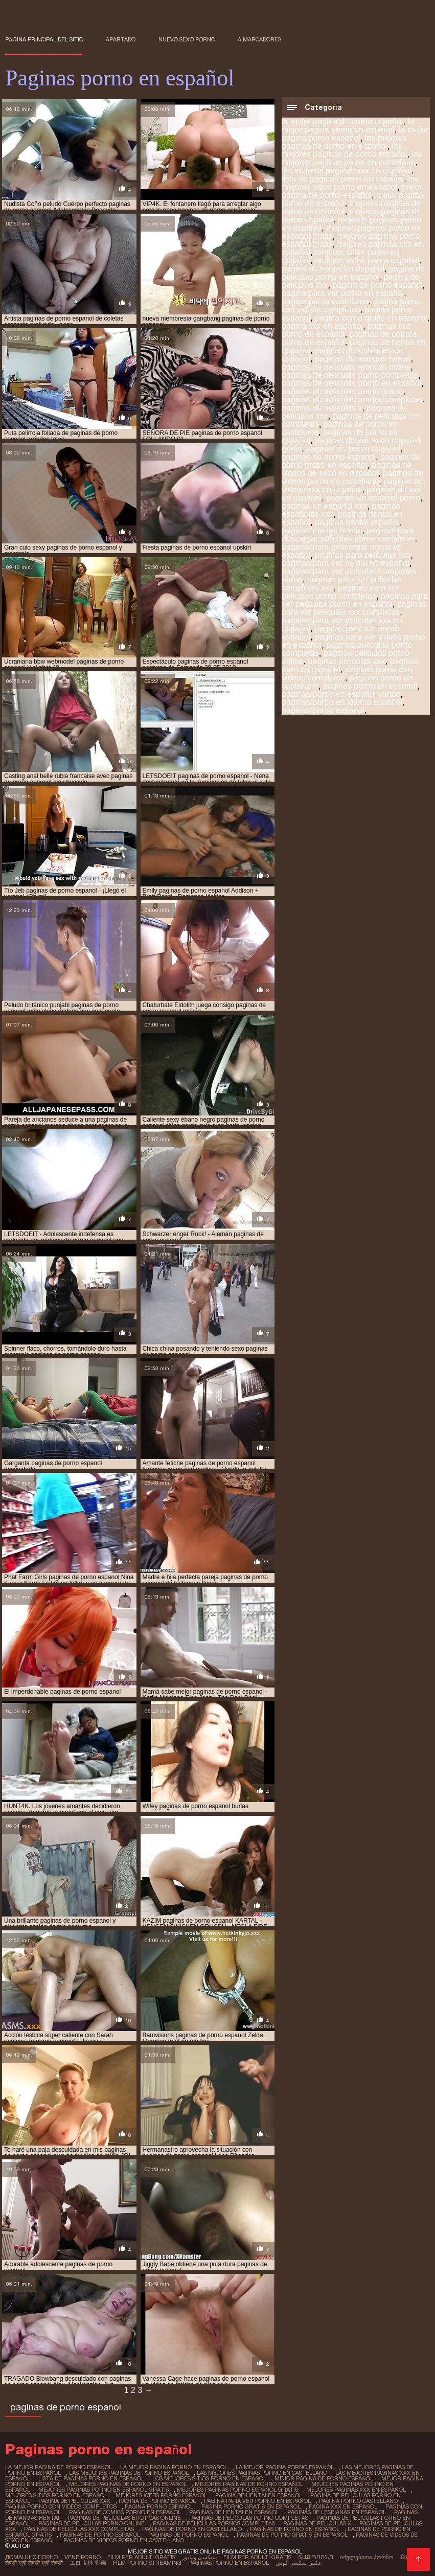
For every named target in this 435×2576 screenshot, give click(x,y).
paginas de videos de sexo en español (346, 469)
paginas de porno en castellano (192, 2529)
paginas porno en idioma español (342, 702)
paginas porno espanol (323, 710)
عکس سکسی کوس (299, 2563)
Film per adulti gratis (141, 2557)
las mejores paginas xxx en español (346, 170)
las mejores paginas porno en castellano (352, 158)
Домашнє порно (31, 2557)
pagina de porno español (378, 285)
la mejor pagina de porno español (342, 121)
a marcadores (259, 39)
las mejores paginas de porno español (344, 150)
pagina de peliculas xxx (74, 2501)
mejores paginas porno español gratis (237, 2490)
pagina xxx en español (322, 326)
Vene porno (82, 2557)
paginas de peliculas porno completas (350, 375)
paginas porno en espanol (370, 685)
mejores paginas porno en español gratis (103, 2490)
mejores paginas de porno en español (128, 2484)
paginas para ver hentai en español (345, 563)
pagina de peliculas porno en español (353, 272)
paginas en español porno (373, 497)
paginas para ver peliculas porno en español (355, 599)
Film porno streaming (147, 2563)
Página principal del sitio (44, 39)
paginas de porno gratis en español (351, 460)
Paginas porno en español (228, 2563)
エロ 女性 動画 (88, 2563)
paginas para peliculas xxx (363, 555)
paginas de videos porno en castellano (352, 477)
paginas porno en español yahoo (341, 694)
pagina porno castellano (325, 301)
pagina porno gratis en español (371, 317)
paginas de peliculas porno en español (351, 383)
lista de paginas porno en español (343, 178)
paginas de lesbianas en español (336, 2512)
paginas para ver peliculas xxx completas (354, 608)
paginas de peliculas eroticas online (346, 366)
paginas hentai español (357, 522)
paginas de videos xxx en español (353, 485)
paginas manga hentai (322, 530)
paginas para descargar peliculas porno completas (348, 534)
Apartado (120, 39)
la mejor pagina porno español (355, 133)
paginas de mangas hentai (363, 358)
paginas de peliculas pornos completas (352, 399)
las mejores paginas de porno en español (344, 141)
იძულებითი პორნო (367, 2557)
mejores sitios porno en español (56, 2495)
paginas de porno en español (294, 2529)
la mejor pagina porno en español (348, 125)
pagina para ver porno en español (343, 293)
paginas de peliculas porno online (342, 391)
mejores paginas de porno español (249, 2484)
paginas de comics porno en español (125, 2512)
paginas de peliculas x (322, 407)
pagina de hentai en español (333, 268)
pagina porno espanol (159, 2506)
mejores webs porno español (367, 260)
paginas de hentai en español (234, 2512)
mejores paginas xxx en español (356, 2490)
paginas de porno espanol (329, 456)
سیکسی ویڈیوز (199, 2557)
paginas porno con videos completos (347, 673)
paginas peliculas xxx (346, 661)
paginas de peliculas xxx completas (79, 2529)
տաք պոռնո (315, 2557)
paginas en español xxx (324, 505)
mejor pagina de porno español (352, 191)
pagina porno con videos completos (351, 305)
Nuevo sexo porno (186, 39)
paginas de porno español (353, 448)
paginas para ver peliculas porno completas (340, 591)
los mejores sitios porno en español (350, 182)
